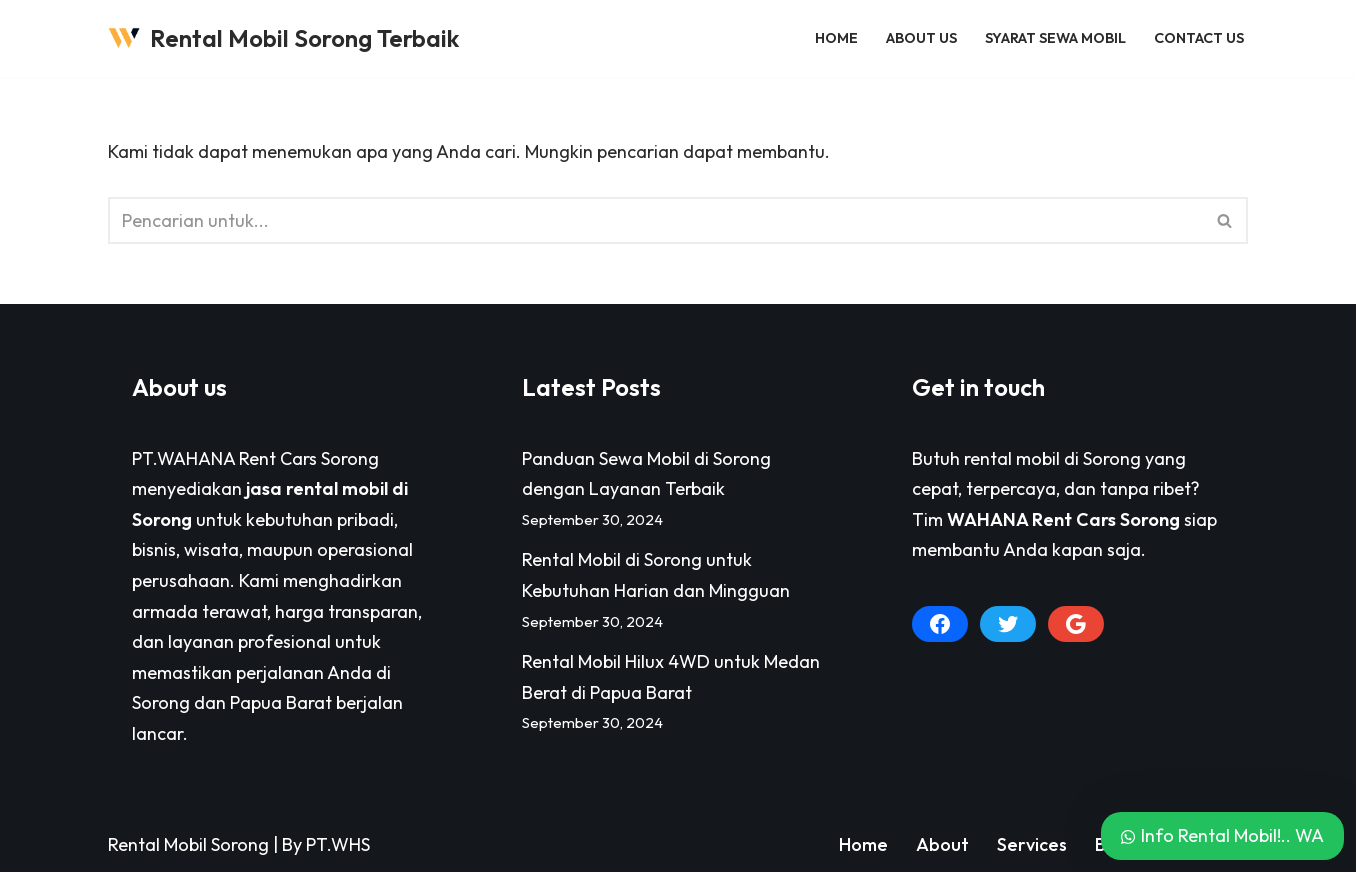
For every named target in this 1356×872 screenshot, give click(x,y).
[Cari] (655, 220)
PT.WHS (338, 844)
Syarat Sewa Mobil (1055, 38)
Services (1032, 844)
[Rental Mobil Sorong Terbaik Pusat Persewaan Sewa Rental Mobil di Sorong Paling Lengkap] (283, 38)
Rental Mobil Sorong (188, 844)
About (942, 844)
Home (836, 38)
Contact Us (1199, 38)
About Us (921, 38)
